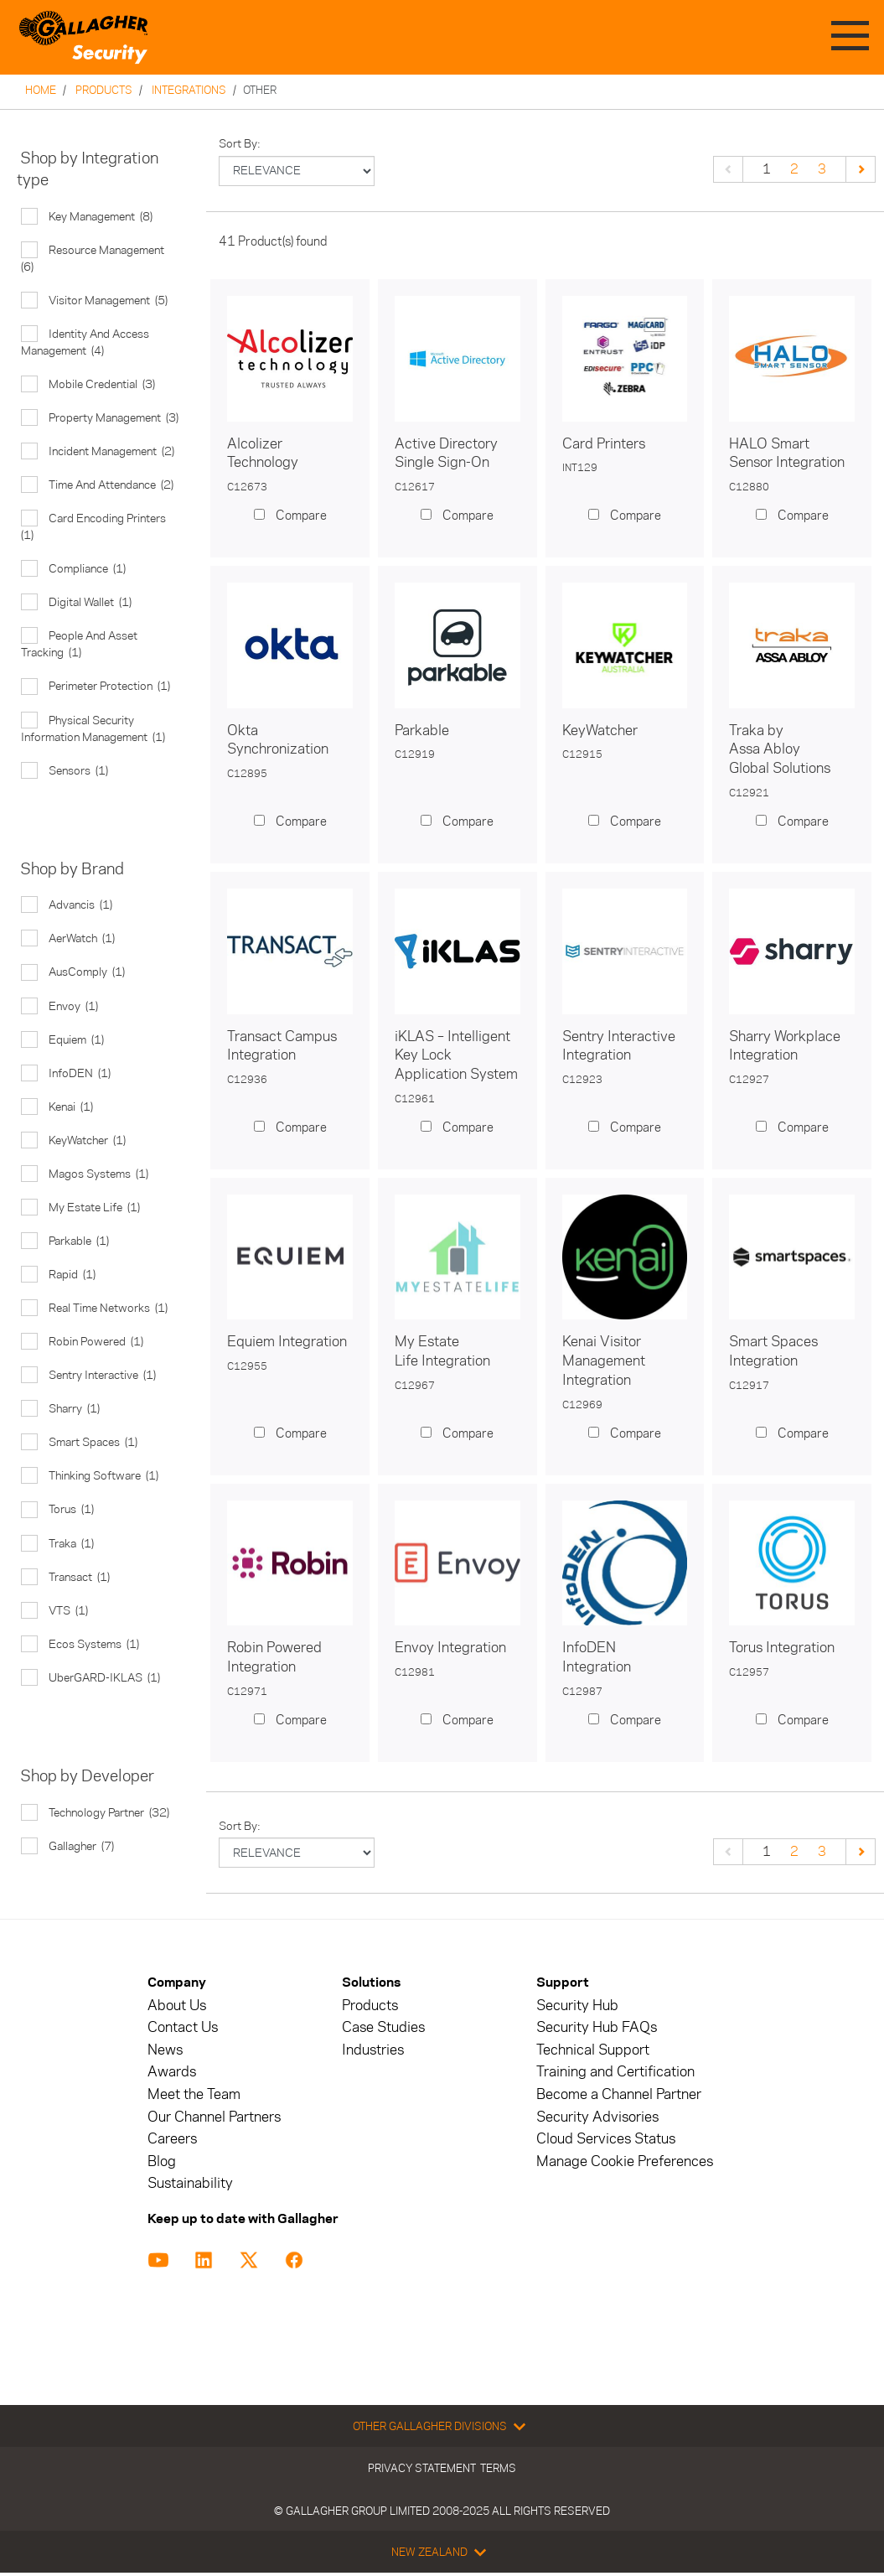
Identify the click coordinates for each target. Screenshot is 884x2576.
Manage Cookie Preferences (624, 2161)
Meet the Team (193, 2094)
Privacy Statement (422, 2467)
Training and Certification (615, 2072)
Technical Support (592, 2050)
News (165, 2050)
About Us (176, 2005)
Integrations (189, 89)
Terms (498, 2467)
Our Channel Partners (214, 2117)
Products (103, 89)
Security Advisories (597, 2117)
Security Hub (577, 2005)
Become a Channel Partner (618, 2094)
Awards (171, 2072)
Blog (161, 2161)
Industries (373, 2050)
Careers (172, 2139)
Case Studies (383, 2027)
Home (40, 89)
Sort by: (240, 144)
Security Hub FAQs (596, 2027)
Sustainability (190, 2183)
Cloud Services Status (605, 2139)
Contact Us (182, 2027)
